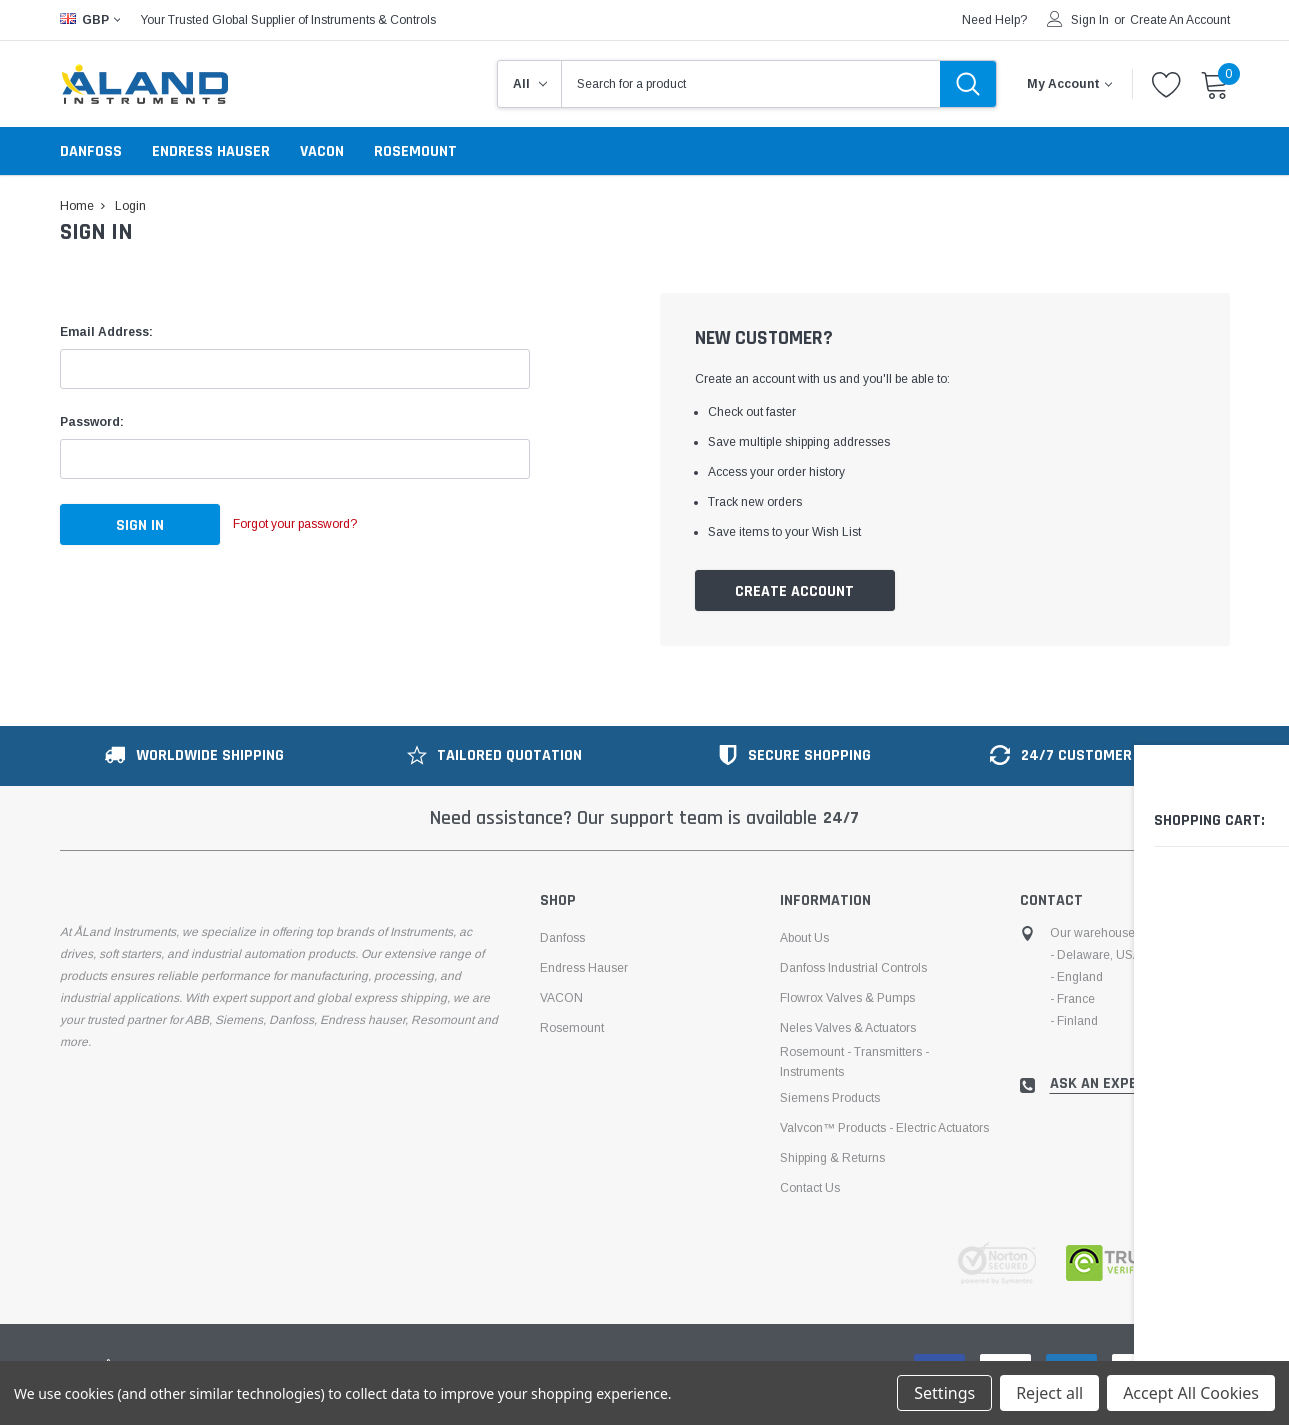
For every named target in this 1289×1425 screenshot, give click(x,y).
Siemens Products (830, 1099)
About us (804, 939)
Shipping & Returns (832, 1159)
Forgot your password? (315, 525)
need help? (994, 20)
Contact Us (810, 1189)
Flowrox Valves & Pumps (847, 999)
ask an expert (1102, 1085)
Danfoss (91, 151)
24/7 (841, 819)
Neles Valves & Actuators (848, 1029)
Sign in (1090, 20)
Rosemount (415, 151)
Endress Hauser (211, 151)
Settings (944, 1393)
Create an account (1180, 20)
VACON (322, 151)
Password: (92, 422)
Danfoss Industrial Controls (853, 969)
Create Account (794, 591)
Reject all (1049, 1393)
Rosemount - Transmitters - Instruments (854, 1063)
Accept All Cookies (1191, 1393)
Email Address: (106, 332)
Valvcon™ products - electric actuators (884, 1129)
